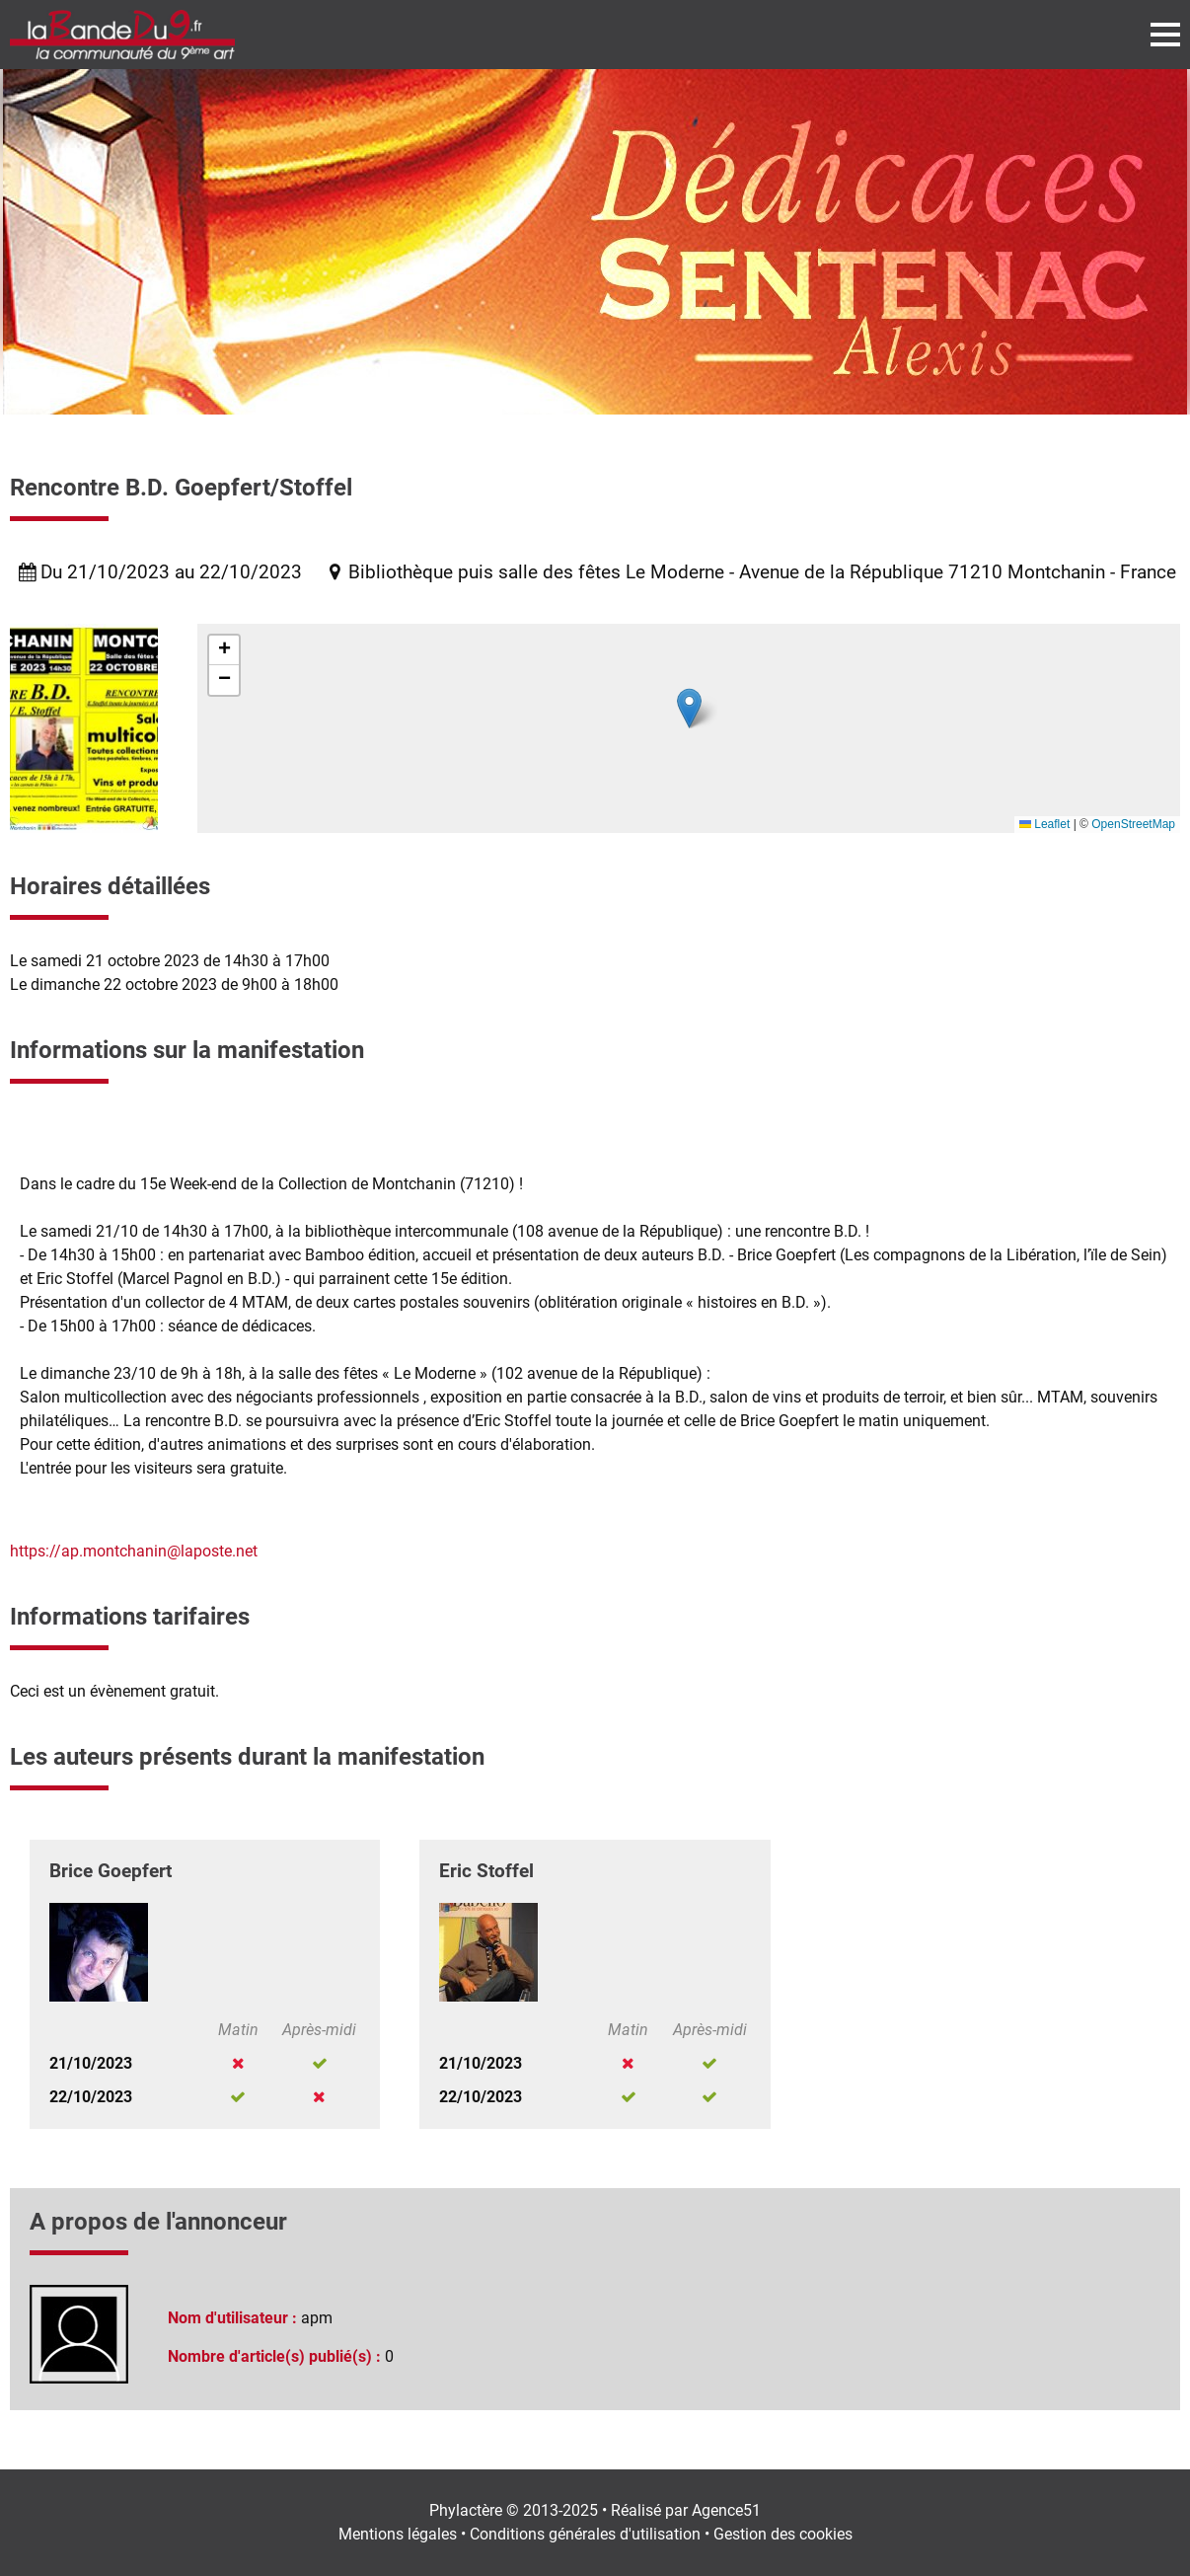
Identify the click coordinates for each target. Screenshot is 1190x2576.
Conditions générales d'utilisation (585, 2534)
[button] (689, 708)
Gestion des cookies (783, 2534)
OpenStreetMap (1133, 824)
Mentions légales (397, 2534)
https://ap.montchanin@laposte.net (134, 1551)
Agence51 (726, 2510)
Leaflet (1044, 824)
